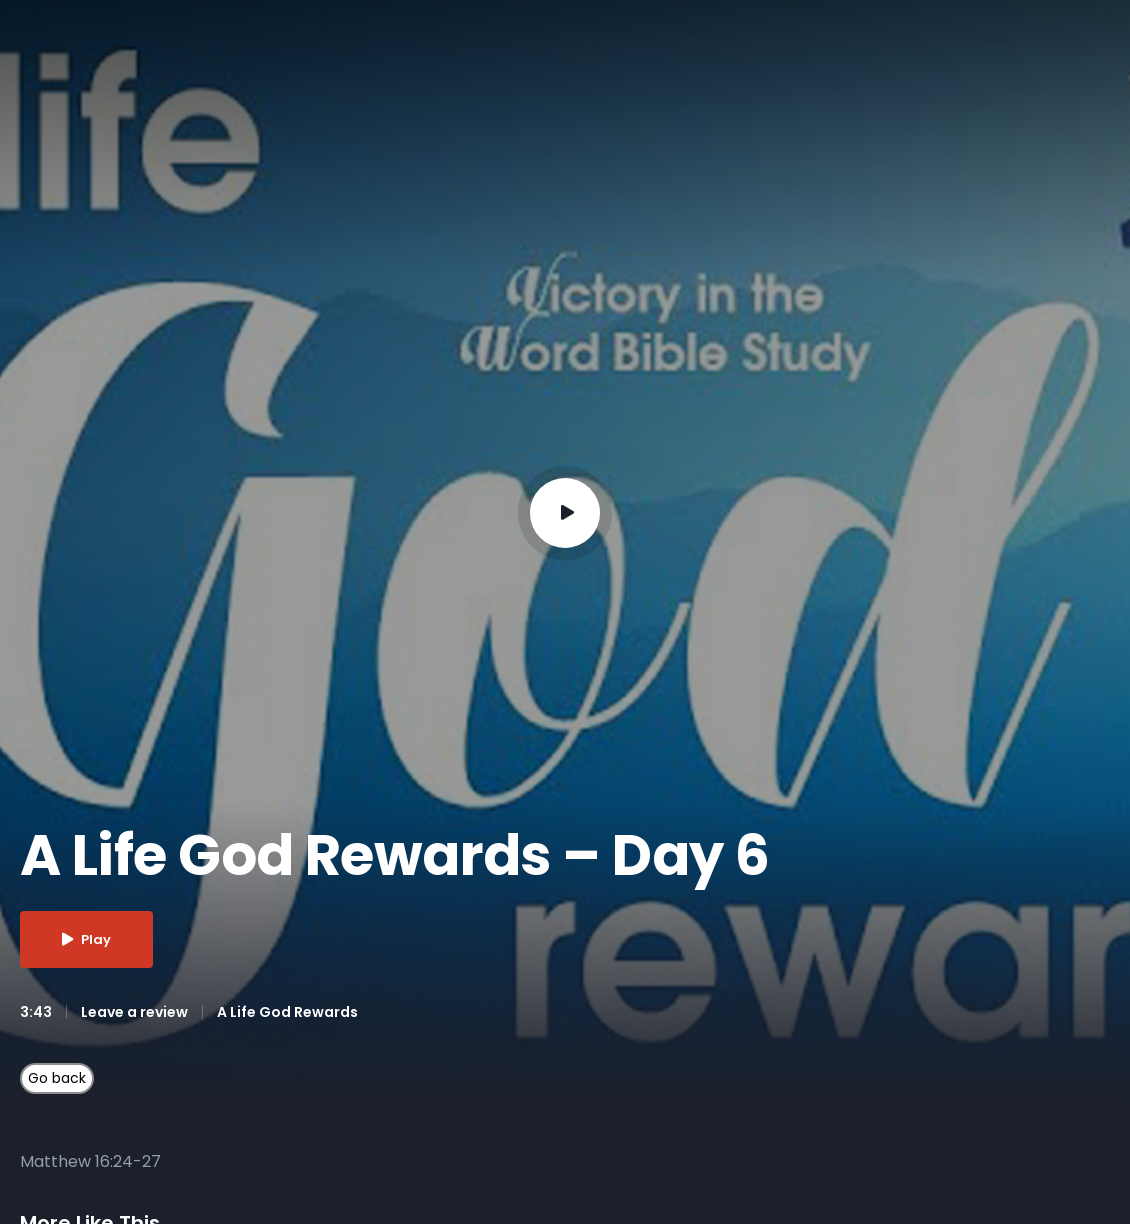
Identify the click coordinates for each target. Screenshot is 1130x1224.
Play (86, 939)
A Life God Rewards (287, 1012)
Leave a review (134, 1012)
